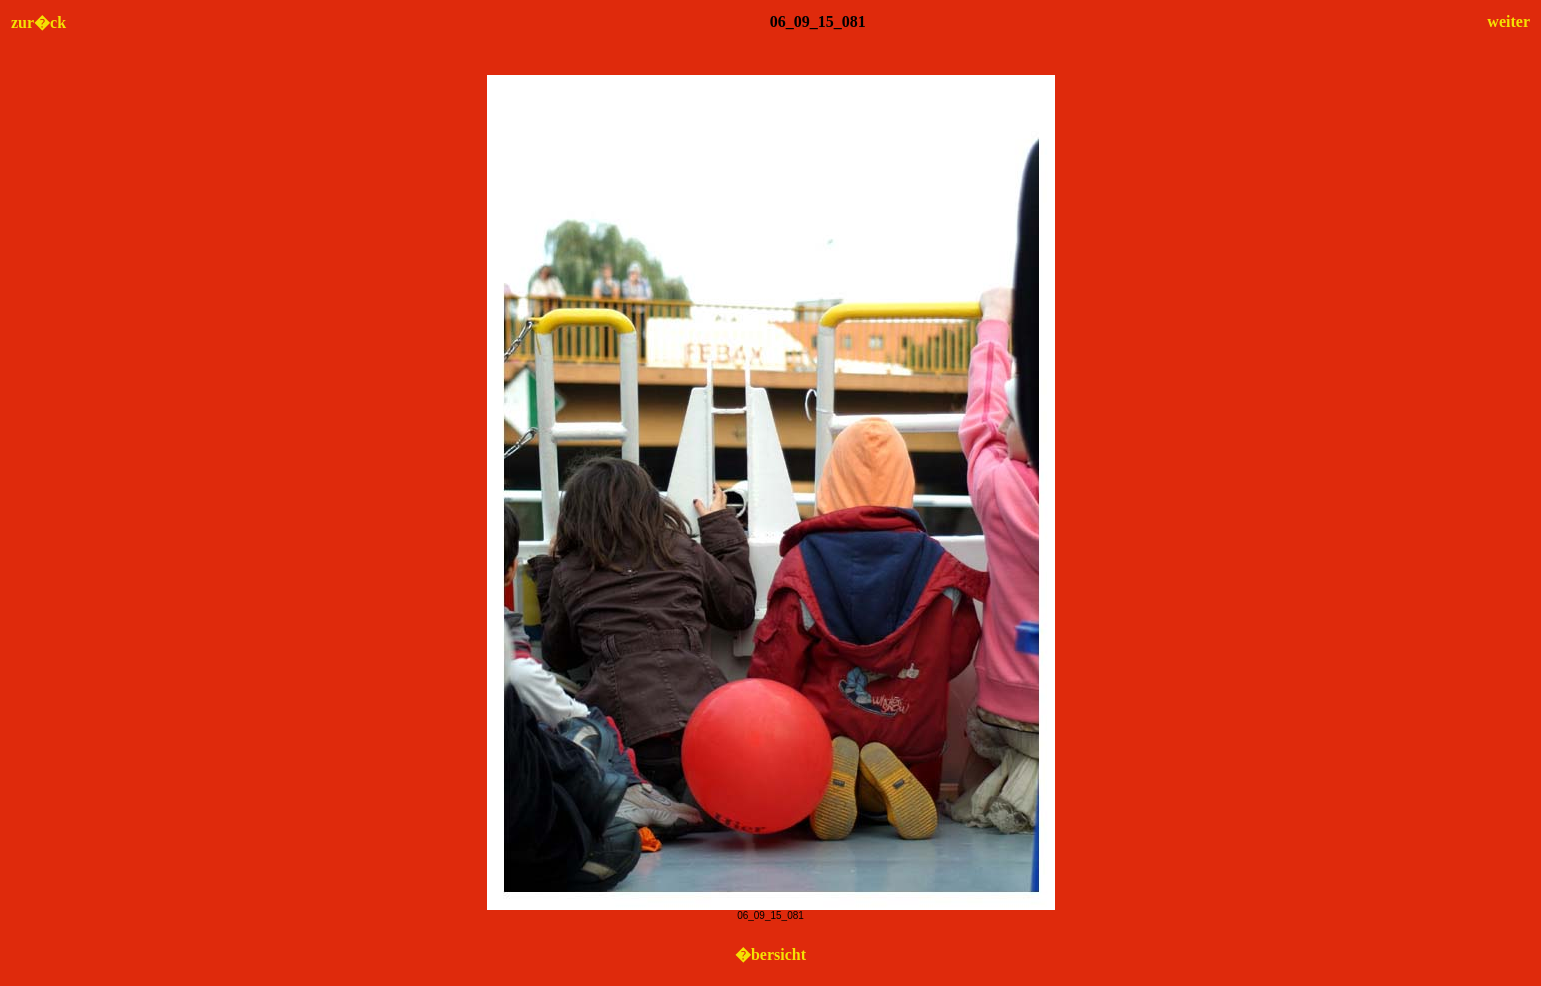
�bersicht (770, 954)
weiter (1508, 21)
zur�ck (38, 22)
